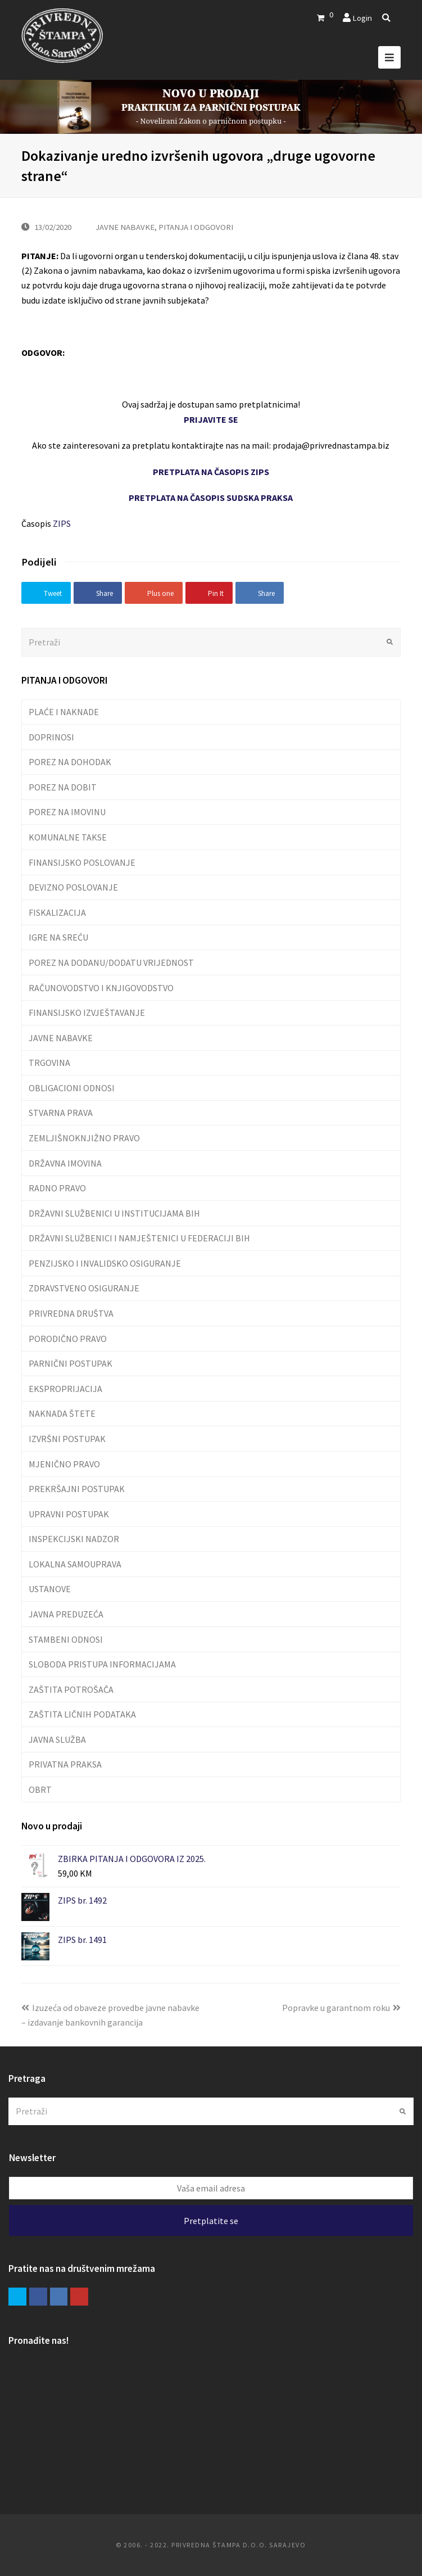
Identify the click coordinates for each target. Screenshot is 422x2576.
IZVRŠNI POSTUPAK (67, 1438)
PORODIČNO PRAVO (68, 1338)
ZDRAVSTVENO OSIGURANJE (84, 1288)
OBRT (40, 1789)
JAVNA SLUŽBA (57, 1739)
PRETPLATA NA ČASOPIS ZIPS (211, 471)
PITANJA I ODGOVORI (195, 227)
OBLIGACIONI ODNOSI (72, 1087)
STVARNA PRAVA (61, 1112)
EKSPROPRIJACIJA (65, 1388)
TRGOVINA (49, 1062)
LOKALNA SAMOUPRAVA (75, 1564)
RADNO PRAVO (57, 1188)
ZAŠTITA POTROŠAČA (71, 1689)
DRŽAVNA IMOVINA (65, 1163)
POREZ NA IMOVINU (67, 811)
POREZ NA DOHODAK (70, 761)
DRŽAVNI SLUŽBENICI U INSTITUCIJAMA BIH (114, 1213)
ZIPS (62, 523)
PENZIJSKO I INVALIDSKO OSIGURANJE (105, 1263)
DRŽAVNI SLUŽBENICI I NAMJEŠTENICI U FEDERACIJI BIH (139, 1238)
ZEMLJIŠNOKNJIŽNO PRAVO (84, 1138)
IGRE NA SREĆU (58, 937)
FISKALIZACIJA (57, 912)
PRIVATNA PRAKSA (65, 1764)
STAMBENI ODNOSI (66, 1639)
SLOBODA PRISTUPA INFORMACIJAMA (102, 1664)
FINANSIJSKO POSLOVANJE (82, 862)
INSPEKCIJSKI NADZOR (74, 1538)
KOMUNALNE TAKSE (68, 837)
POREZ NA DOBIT (63, 787)
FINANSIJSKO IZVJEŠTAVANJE (87, 1012)
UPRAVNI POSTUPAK (69, 1514)
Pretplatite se (211, 2220)
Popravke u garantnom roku (341, 2007)
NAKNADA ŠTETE (62, 1413)
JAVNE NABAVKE (125, 227)
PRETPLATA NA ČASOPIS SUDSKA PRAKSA (211, 497)
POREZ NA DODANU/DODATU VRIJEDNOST (111, 962)
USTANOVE (50, 1588)
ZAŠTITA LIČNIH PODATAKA (82, 1714)
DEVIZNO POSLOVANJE (73, 887)
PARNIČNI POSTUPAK (70, 1363)
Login (362, 17)
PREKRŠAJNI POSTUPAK (77, 1488)
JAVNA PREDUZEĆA (66, 1614)
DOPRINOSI (51, 737)
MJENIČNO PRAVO (64, 1464)
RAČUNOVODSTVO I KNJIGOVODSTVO (101, 987)
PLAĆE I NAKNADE (64, 711)
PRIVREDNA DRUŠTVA (71, 1313)
